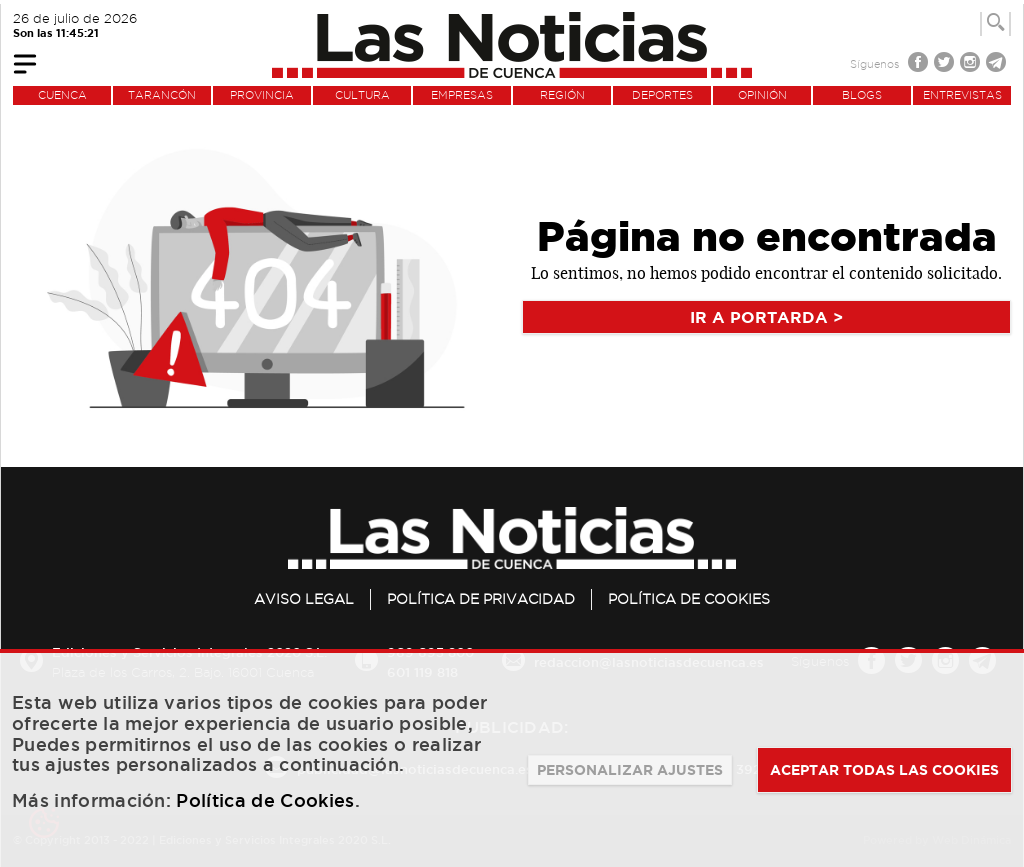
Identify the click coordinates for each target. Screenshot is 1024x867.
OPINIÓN (762, 95)
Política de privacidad (481, 599)
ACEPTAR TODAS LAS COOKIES (884, 770)
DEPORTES (662, 95)
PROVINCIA (262, 95)
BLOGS (862, 95)
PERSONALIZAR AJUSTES (630, 770)
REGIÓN (562, 95)
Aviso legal (304, 599)
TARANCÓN (162, 95)
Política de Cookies (689, 599)
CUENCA (62, 95)
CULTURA (362, 95)
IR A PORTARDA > (766, 317)
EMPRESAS (462, 95)
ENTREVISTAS (962, 95)
